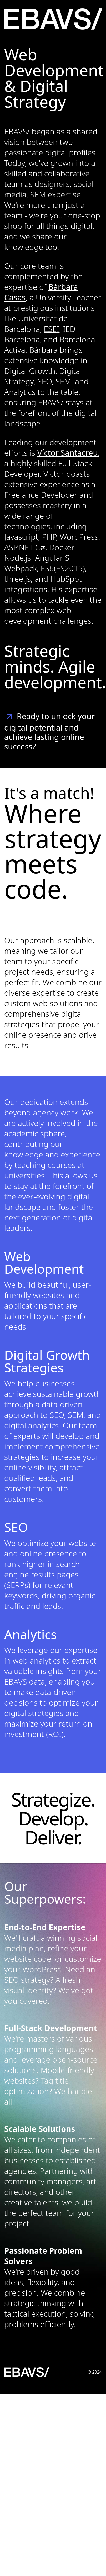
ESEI (51, 328)
